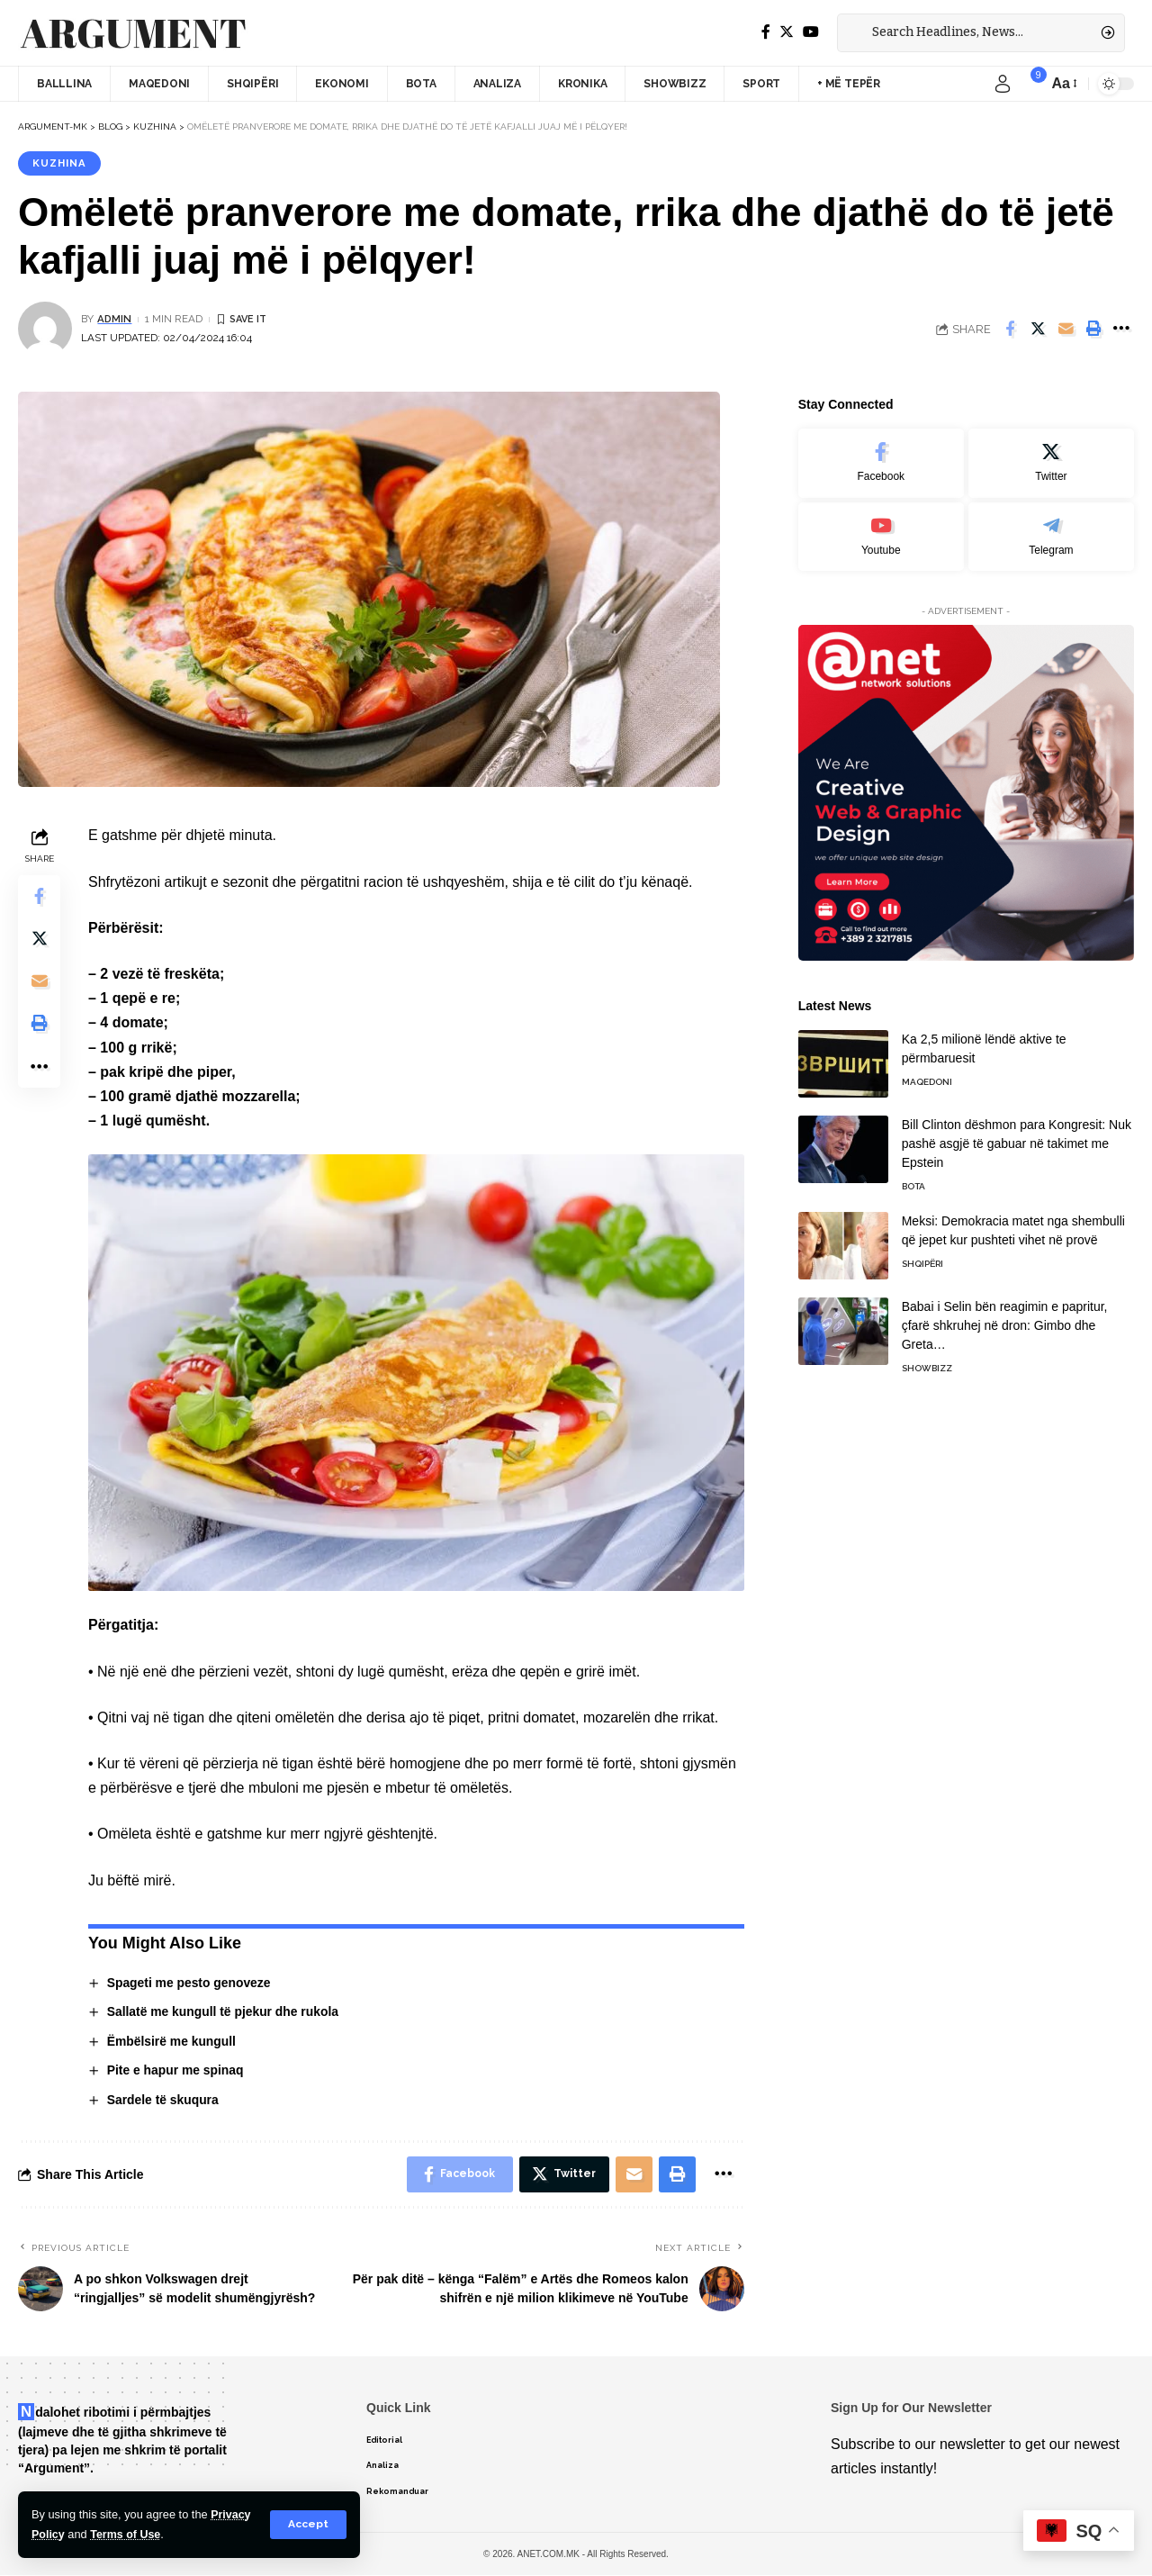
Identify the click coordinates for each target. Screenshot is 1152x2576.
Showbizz (927, 1363)
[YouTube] (811, 32)
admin (114, 319)
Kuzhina (59, 163)
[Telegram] (1051, 530)
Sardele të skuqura (163, 2100)
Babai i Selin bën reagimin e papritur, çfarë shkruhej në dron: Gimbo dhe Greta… (1005, 1320)
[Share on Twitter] (1037, 329)
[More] (1121, 329)
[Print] (1093, 329)
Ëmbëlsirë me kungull (172, 2041)
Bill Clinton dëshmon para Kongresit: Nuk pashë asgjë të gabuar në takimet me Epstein (1016, 1138)
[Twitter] (786, 32)
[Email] (1065, 329)
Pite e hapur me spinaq (176, 2071)
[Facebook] (766, 32)
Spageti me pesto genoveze (190, 1982)
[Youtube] (881, 530)
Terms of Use (127, 2534)
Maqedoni (927, 1076)
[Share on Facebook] (1009, 329)
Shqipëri (922, 1258)
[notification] (1030, 84)
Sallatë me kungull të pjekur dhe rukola (224, 2012)
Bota (913, 1181)
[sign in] (1003, 84)
